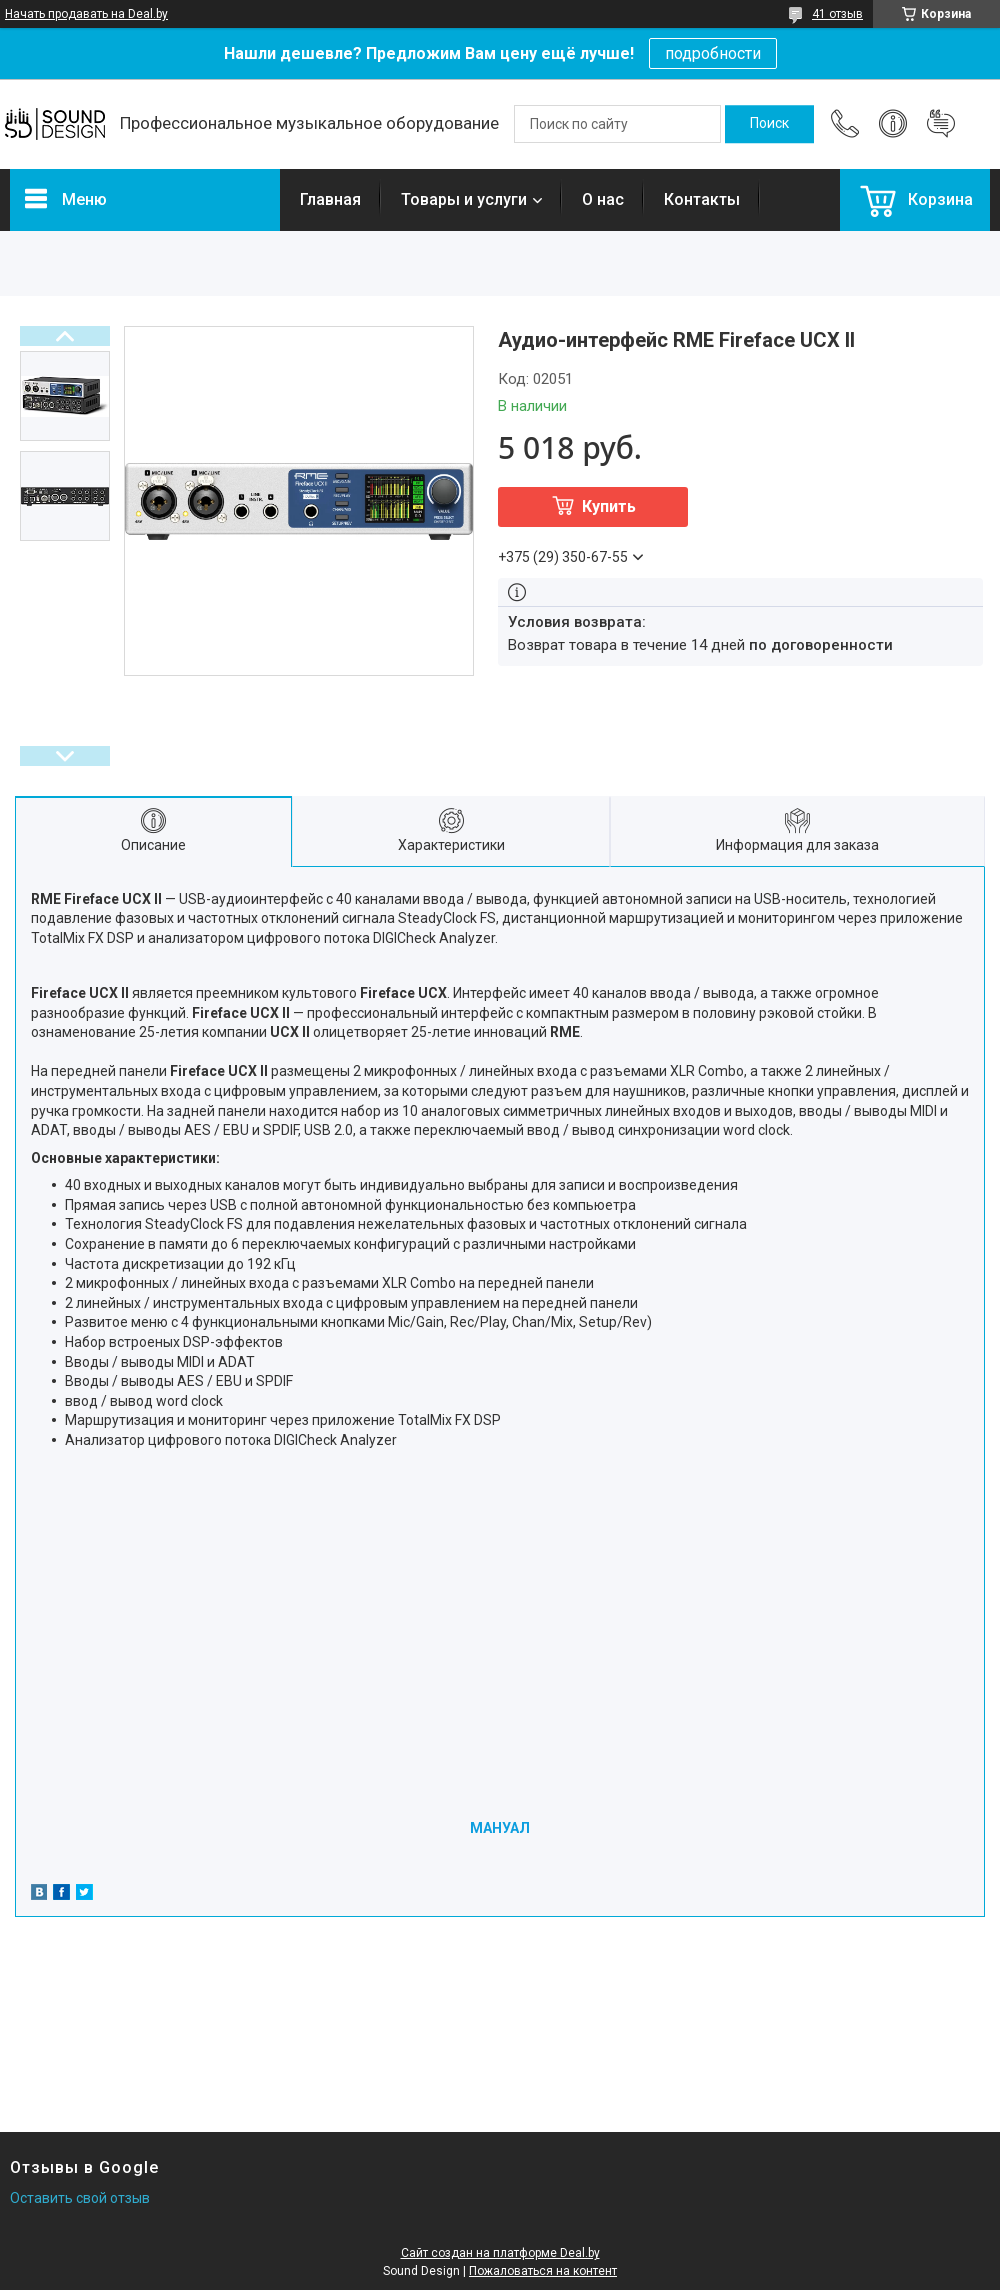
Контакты (702, 199)
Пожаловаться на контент (543, 2271)
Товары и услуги (464, 199)
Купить (609, 506)
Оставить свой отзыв (80, 2198)
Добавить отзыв (941, 124)
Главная (330, 199)
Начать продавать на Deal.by (86, 14)
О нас (603, 199)
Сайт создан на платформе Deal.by (500, 2253)
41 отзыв (837, 14)
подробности (713, 53)
